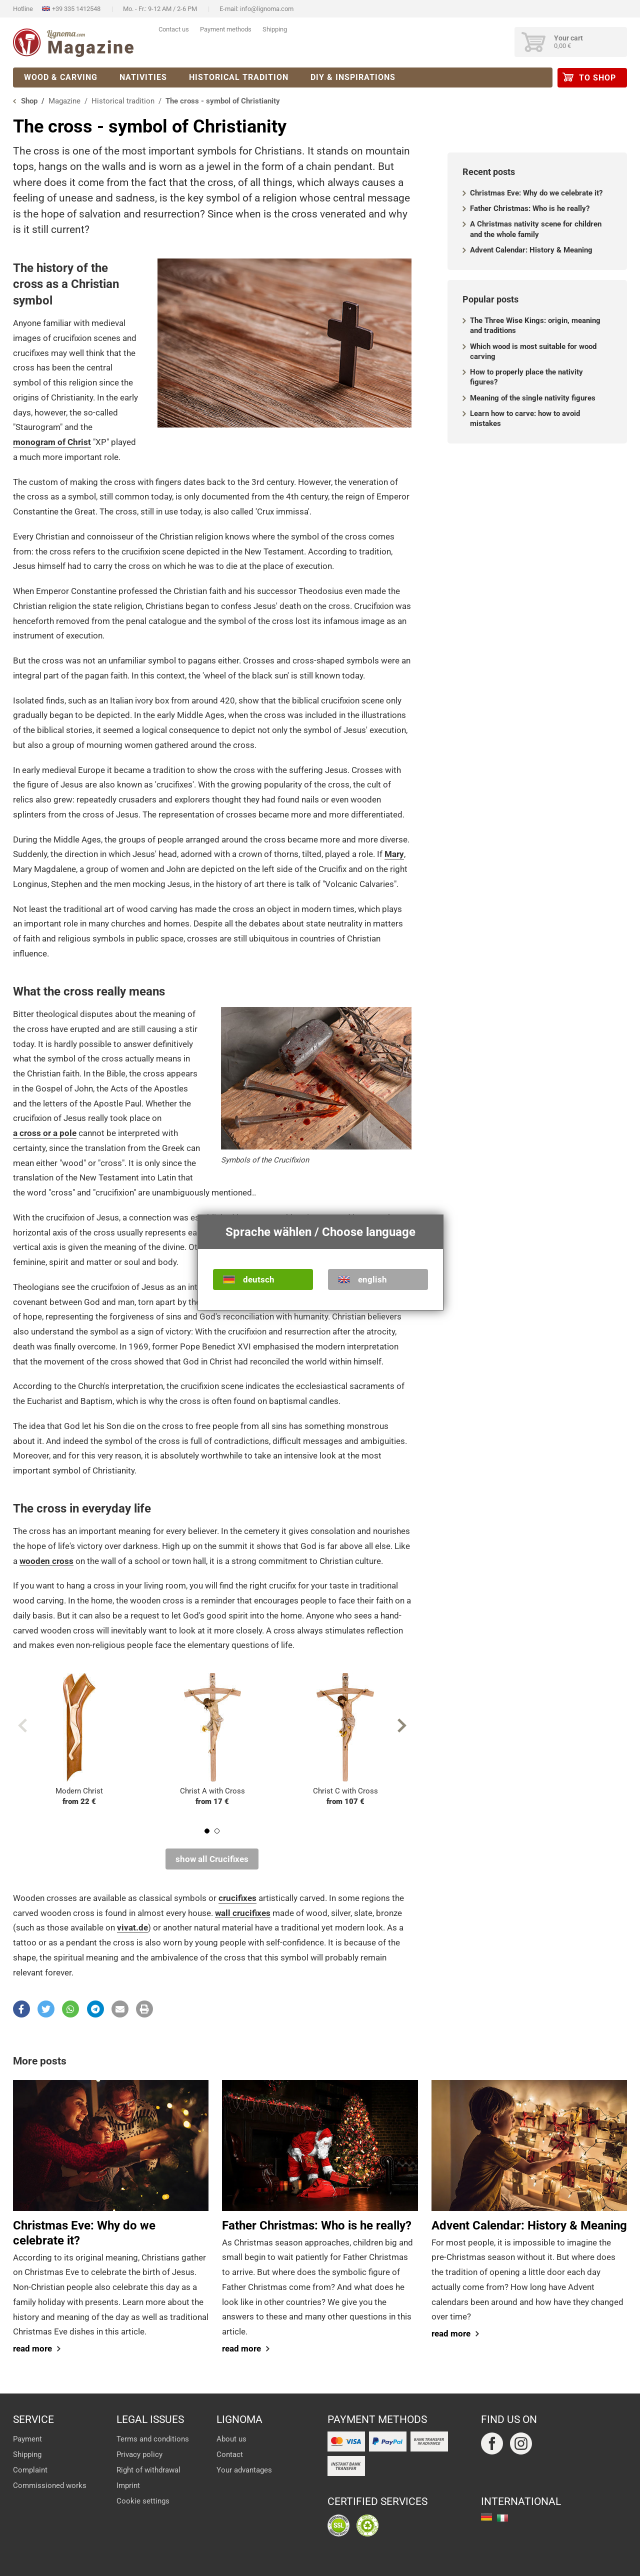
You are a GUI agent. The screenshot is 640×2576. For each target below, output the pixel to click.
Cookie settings (143, 2501)
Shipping (274, 29)
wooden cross (47, 1561)
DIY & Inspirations (353, 77)
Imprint (128, 2485)
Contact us (173, 29)
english (372, 1279)
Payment (27, 2439)
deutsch (258, 1279)
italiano (502, 2518)
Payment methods (226, 29)
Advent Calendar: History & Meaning (531, 250)
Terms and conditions (152, 2439)
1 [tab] (207, 1831)
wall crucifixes (242, 1913)
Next (402, 1725)
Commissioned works (49, 2485)
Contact (229, 2454)
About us (231, 2439)
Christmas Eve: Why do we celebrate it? (536, 193)
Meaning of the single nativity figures (533, 398)
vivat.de (132, 1927)
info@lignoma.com (267, 8)
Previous (22, 1725)
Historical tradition (238, 77)
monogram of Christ (52, 442)
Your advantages (244, 2470)
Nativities (143, 77)
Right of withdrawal (148, 2470)
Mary (394, 854)
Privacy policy (139, 2454)
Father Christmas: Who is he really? (530, 208)
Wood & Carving (61, 77)
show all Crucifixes (212, 1859)
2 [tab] (217, 1831)
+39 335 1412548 (76, 8)
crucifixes (237, 1898)
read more (32, 2349)
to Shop (597, 77)
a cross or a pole (44, 1133)
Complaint (30, 2470)
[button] (21, 2009)
